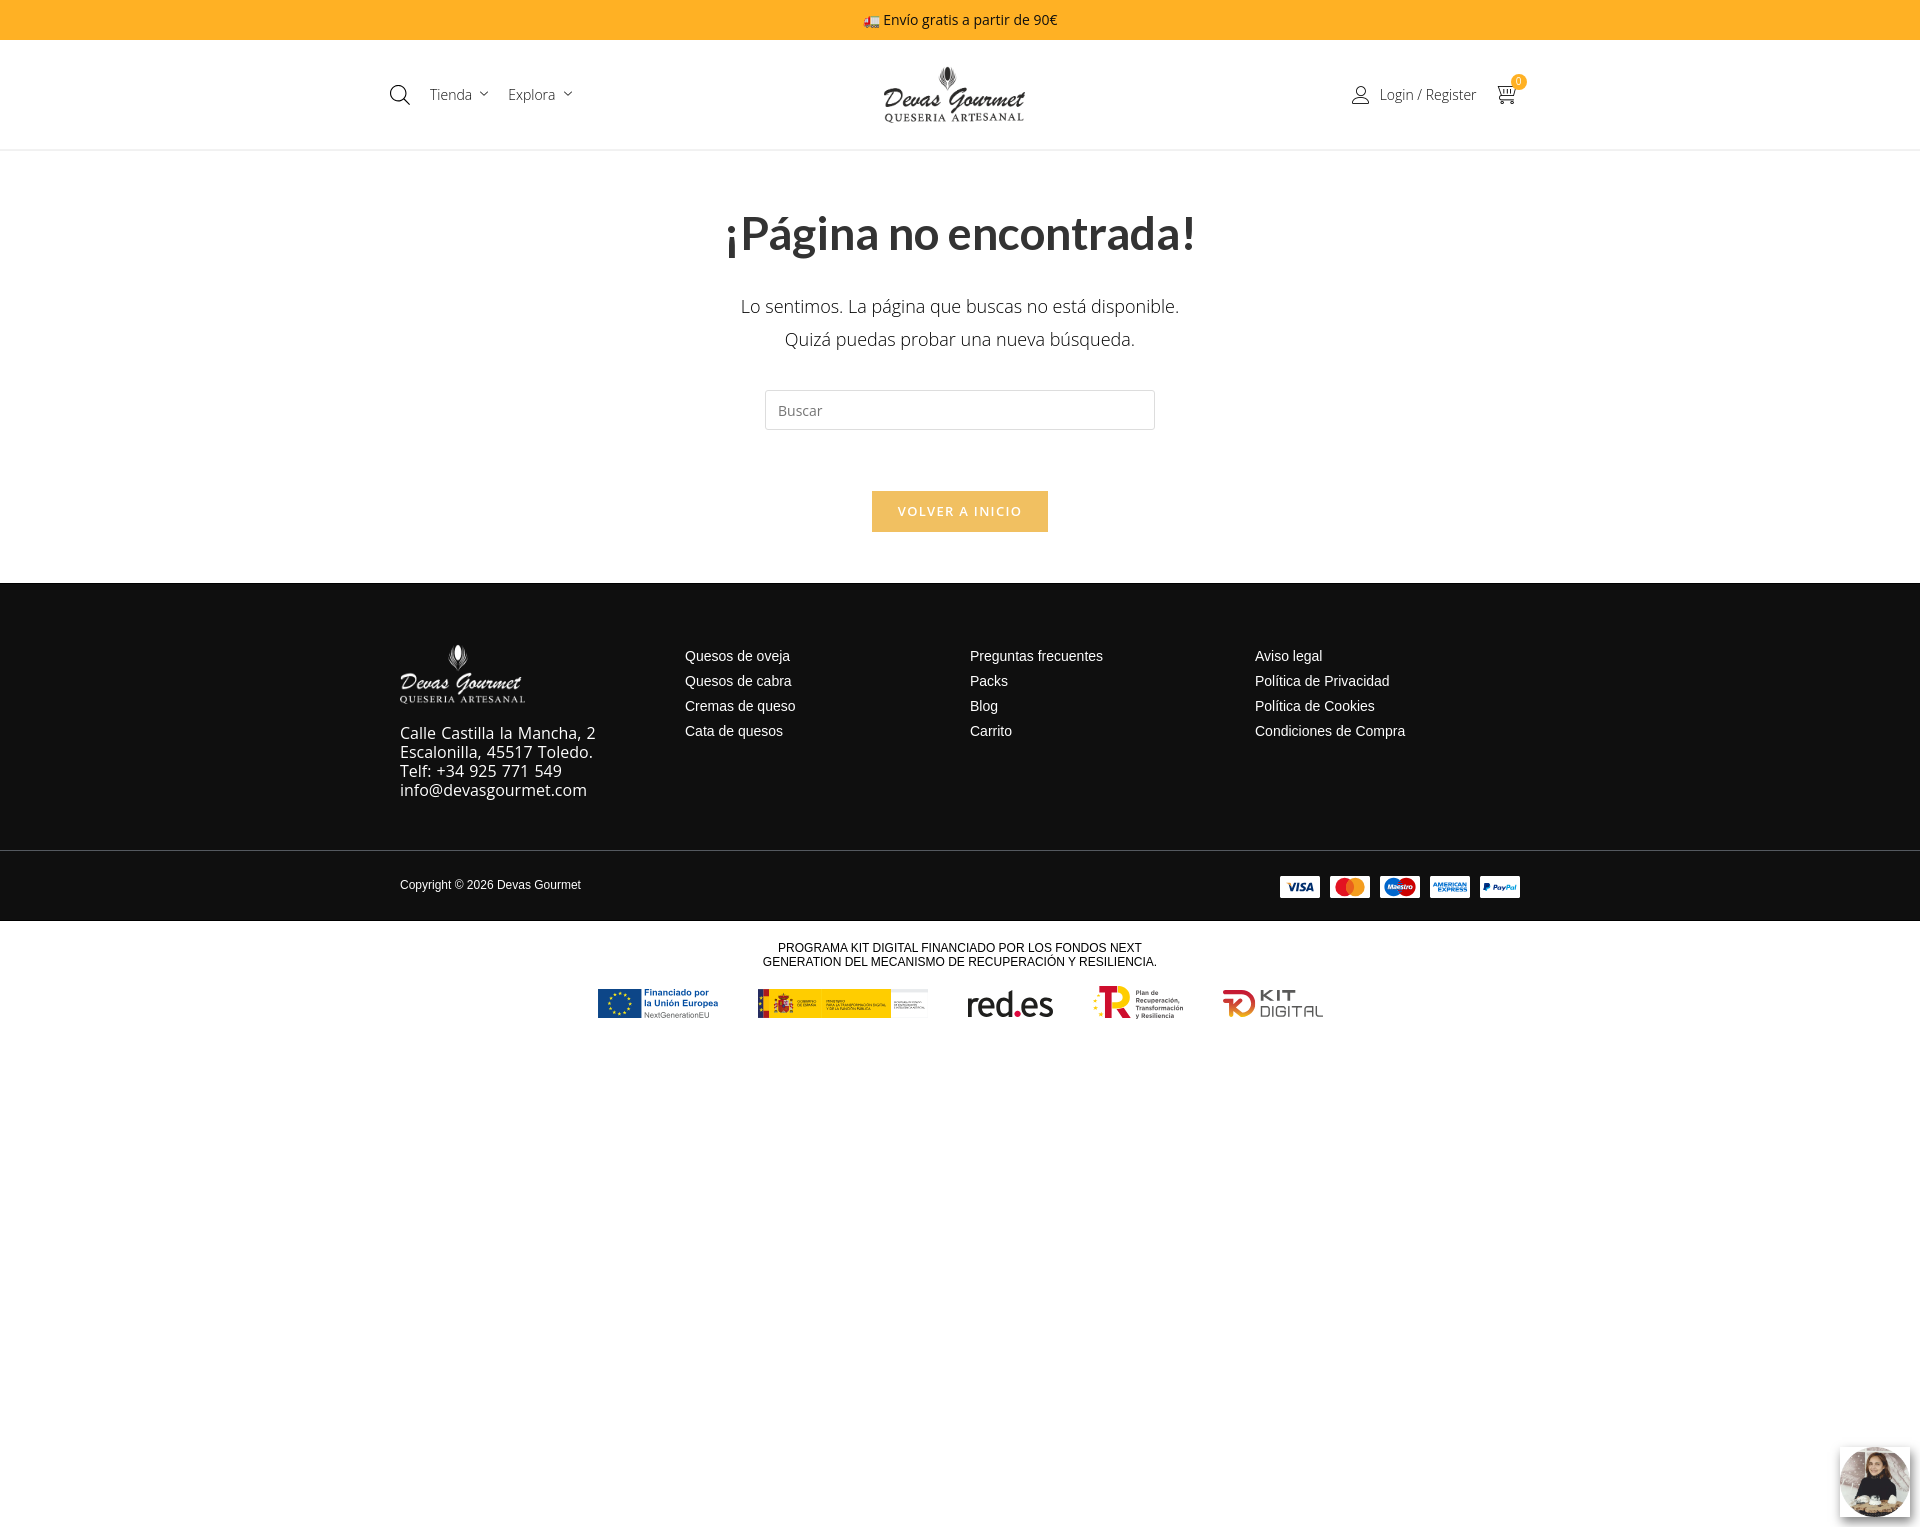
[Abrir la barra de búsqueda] (400, 94)
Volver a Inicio (960, 511)
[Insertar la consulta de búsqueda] (960, 410)
